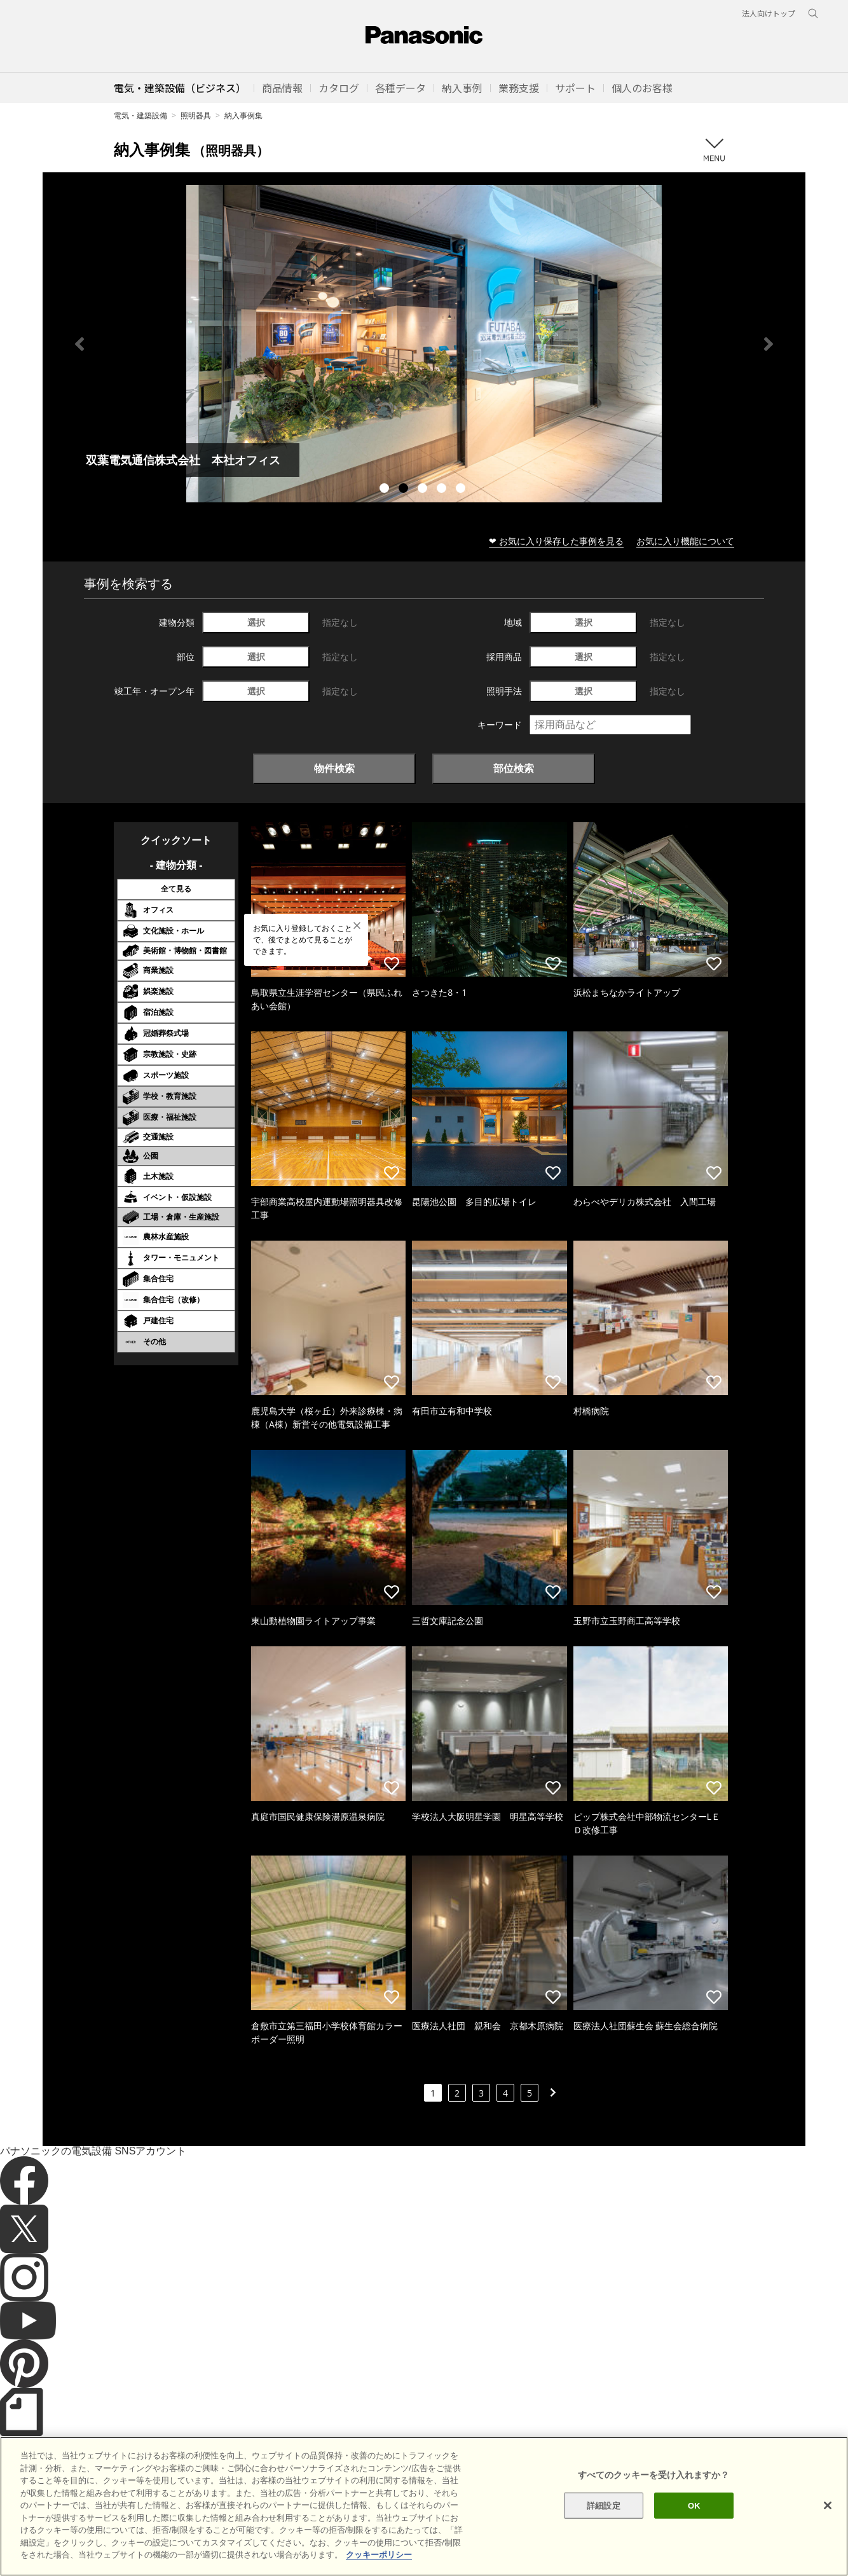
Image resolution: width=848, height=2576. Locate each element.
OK (694, 2505)
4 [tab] (443, 489)
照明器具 (196, 115)
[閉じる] (828, 2505)
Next (768, 344)
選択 (256, 622)
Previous (79, 344)
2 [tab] (405, 489)
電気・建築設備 (140, 115)
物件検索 (334, 768)
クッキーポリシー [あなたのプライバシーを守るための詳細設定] (379, 2554)
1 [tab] (386, 489)
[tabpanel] (424, 343)
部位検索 (513, 768)
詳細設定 (603, 2505)
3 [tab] (424, 489)
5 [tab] (462, 489)
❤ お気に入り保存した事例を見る (556, 541)
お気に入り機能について (685, 541)
